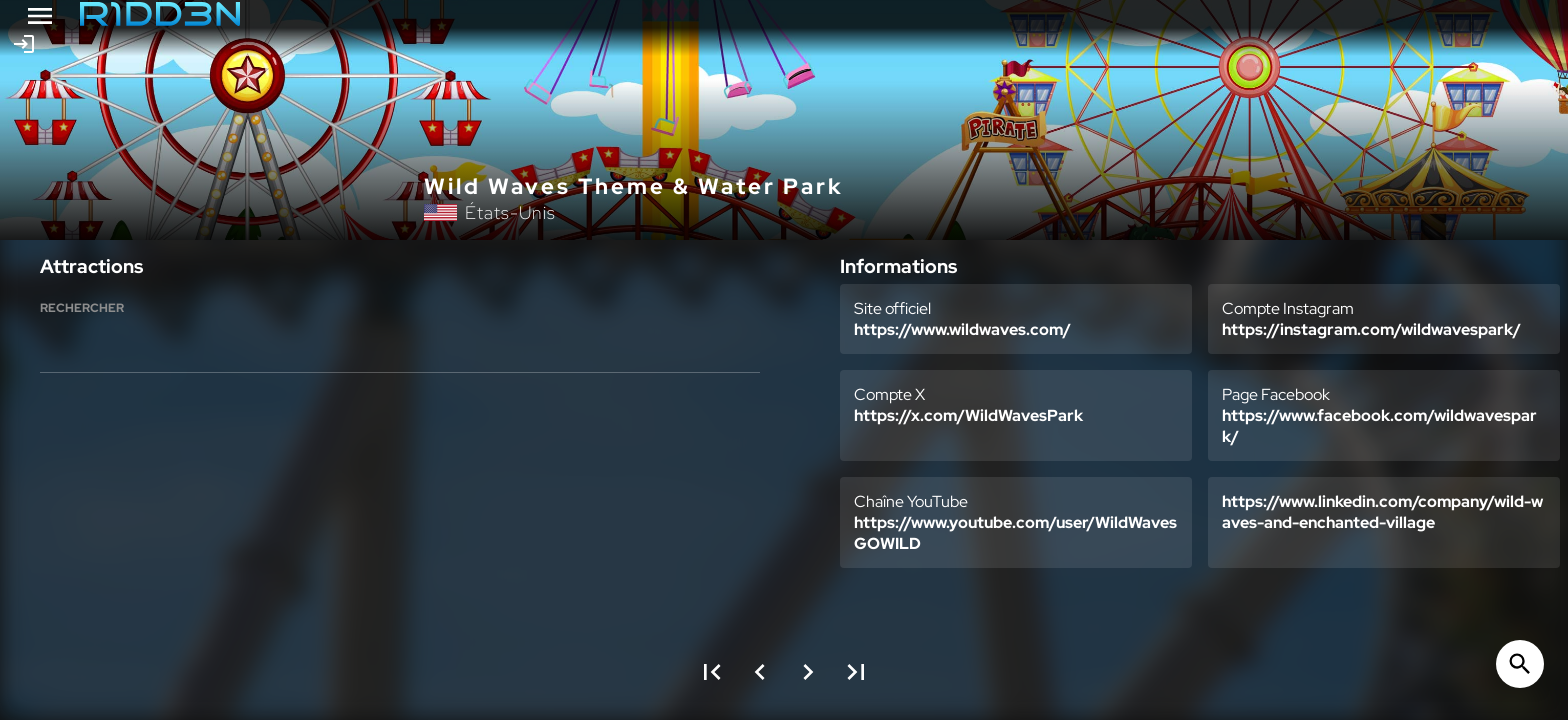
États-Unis (510, 212)
